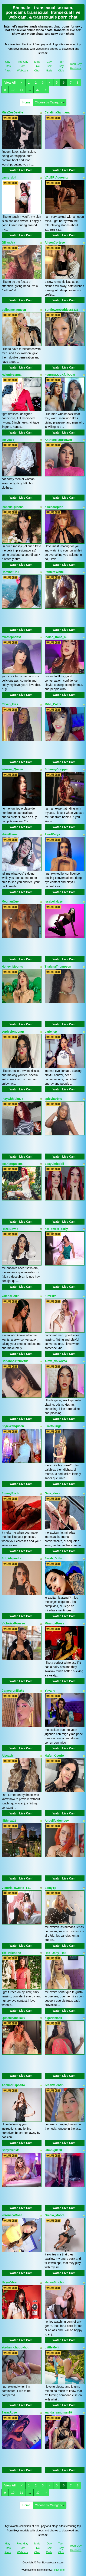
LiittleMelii (52, 2347)
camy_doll (9, 177)
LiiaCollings (53, 1426)
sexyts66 (8, 439)
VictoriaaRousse (13, 1623)
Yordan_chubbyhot (15, 2347)
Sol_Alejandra (12, 1558)
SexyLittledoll (54, 1163)
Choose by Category (49, 102)
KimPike (50, 1296)
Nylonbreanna (12, 374)
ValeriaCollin (11, 1296)
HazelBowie (10, 1229)
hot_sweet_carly (56, 1229)
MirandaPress (54, 1623)
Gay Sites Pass (7, 66)
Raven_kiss (10, 704)
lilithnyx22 (9, 1820)
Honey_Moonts (12, 966)
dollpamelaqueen (14, 309)
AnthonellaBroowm (58, 439)
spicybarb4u (53, 1098)
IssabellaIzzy (54, 901)
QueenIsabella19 (13, 2018)
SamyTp (50, 1888)
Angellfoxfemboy (57, 1820)
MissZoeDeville (12, 112)
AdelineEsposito (13, 2085)
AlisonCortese (55, 242)
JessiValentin (54, 2085)
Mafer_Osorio (54, 1755)
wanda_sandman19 (58, 2412)
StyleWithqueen (13, 1426)
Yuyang (50, 1690)
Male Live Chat (37, 66)
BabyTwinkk (10, 2150)
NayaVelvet (9, 2282)
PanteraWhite (54, 572)
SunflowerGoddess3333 (62, 309)
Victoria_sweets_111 (16, 1888)
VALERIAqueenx (56, 177)
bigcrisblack (53, 2018)
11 (21, 89)
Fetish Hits (59, 2569)
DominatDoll (10, 572)
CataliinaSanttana (57, 112)
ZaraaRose (9, 2412)
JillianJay (8, 242)
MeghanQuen (11, 901)
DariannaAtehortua (15, 1361)
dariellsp (51, 1031)
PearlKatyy (52, 834)
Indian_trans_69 (56, 637)
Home (26, 102)
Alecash (7, 1755)
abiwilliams (10, 834)
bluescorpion (54, 507)
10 (12, 89)
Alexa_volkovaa (56, 1361)
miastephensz (12, 637)
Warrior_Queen (12, 769)
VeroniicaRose (12, 2215)
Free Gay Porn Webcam (22, 66)
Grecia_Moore (54, 2215)
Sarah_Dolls (53, 1558)
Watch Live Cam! (21, 170)
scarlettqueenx (12, 1163)
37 (38, 89)
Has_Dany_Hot (55, 1953)
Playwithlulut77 (12, 1098)
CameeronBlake (13, 1690)
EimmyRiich (10, 1493)
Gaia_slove (52, 1493)
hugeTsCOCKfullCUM (60, 374)
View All (10, 82)
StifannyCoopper (57, 769)
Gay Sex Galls (49, 66)
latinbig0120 (53, 2150)
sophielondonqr (13, 1031)
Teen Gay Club (61, 66)
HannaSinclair (54, 2282)
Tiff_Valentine (11, 1953)
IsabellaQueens (13, 507)
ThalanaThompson (58, 966)
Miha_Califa (53, 704)
